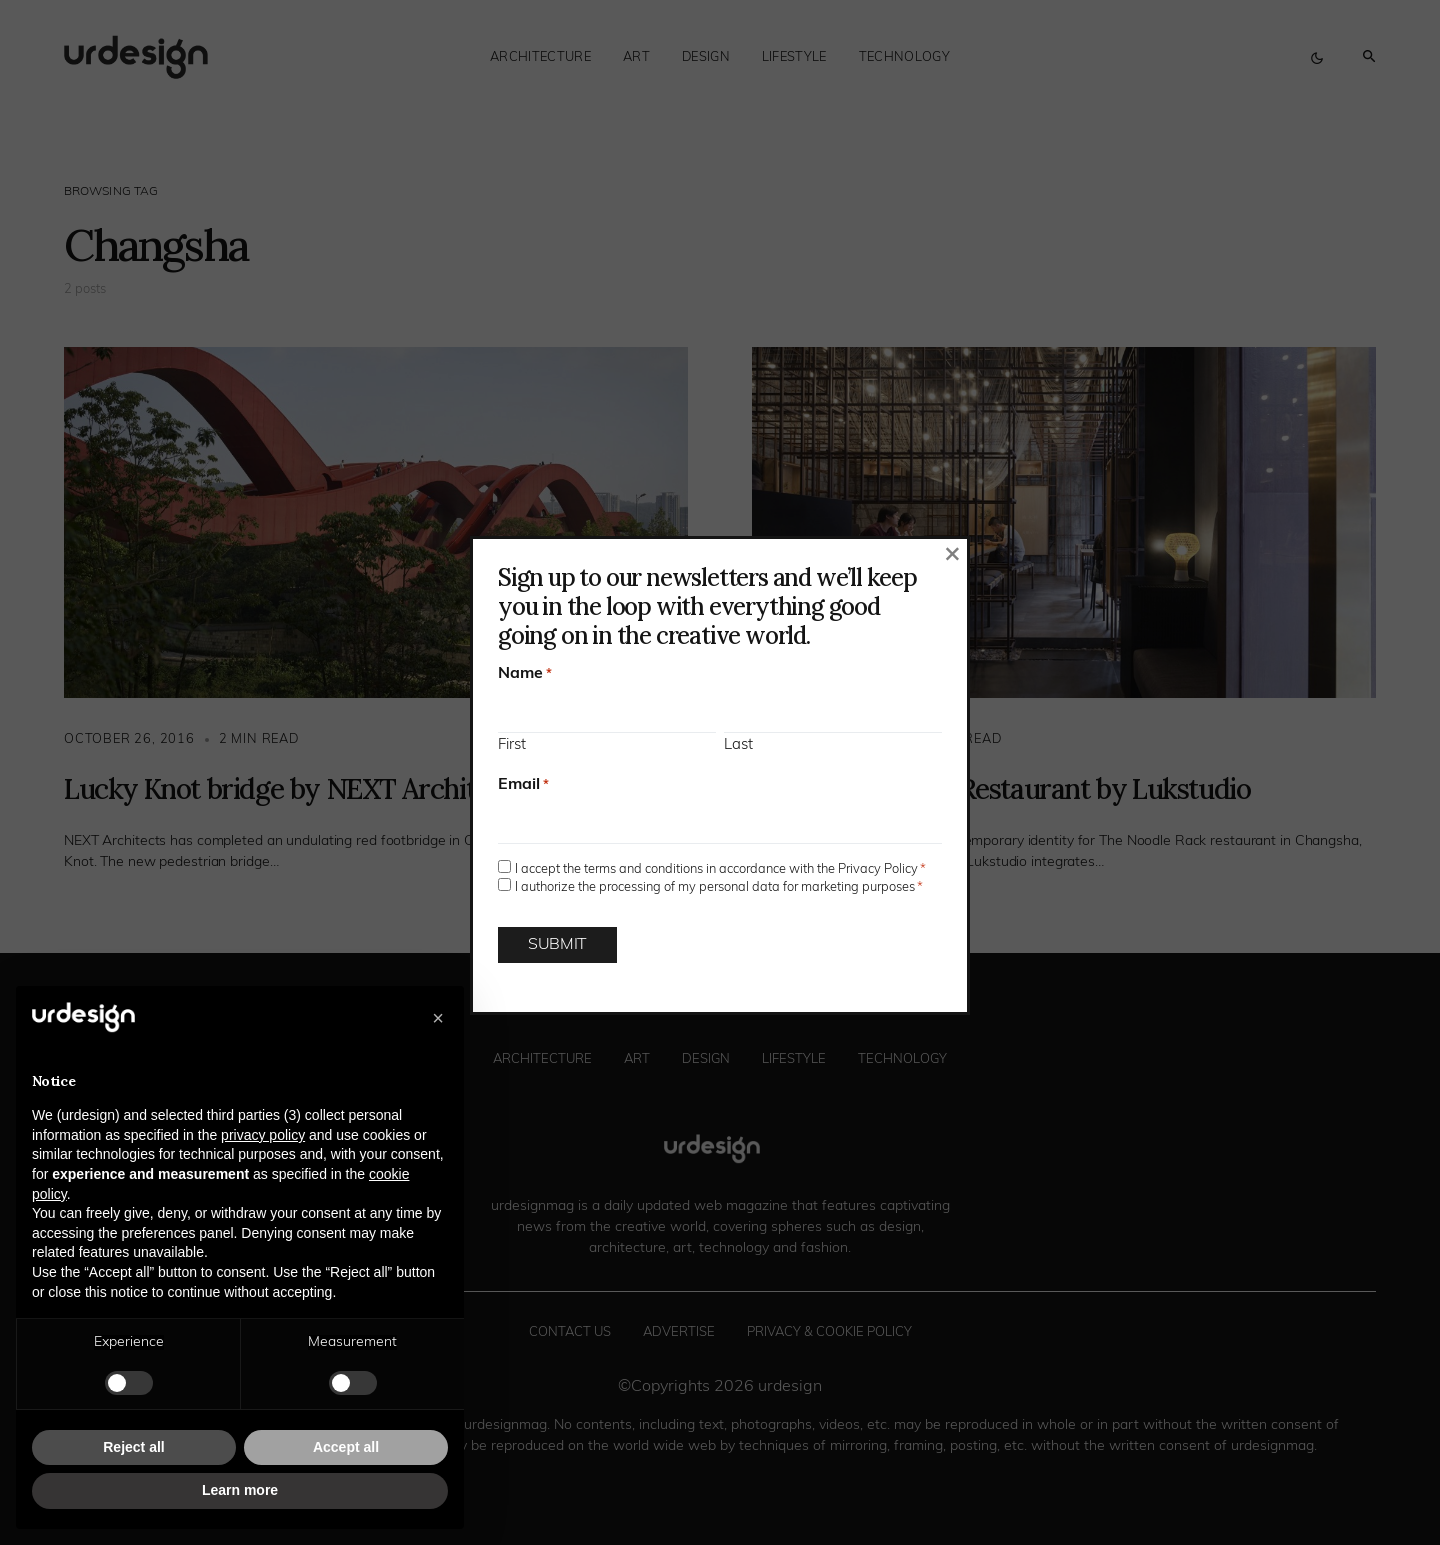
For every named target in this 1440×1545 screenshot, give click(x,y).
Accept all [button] (346, 1447)
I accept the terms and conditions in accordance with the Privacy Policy (720, 869)
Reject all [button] (133, 1447)
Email (523, 785)
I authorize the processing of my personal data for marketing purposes (719, 887)
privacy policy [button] (263, 1135)
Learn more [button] (240, 1490)
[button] (438, 1018)
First (512, 745)
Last (738, 745)
